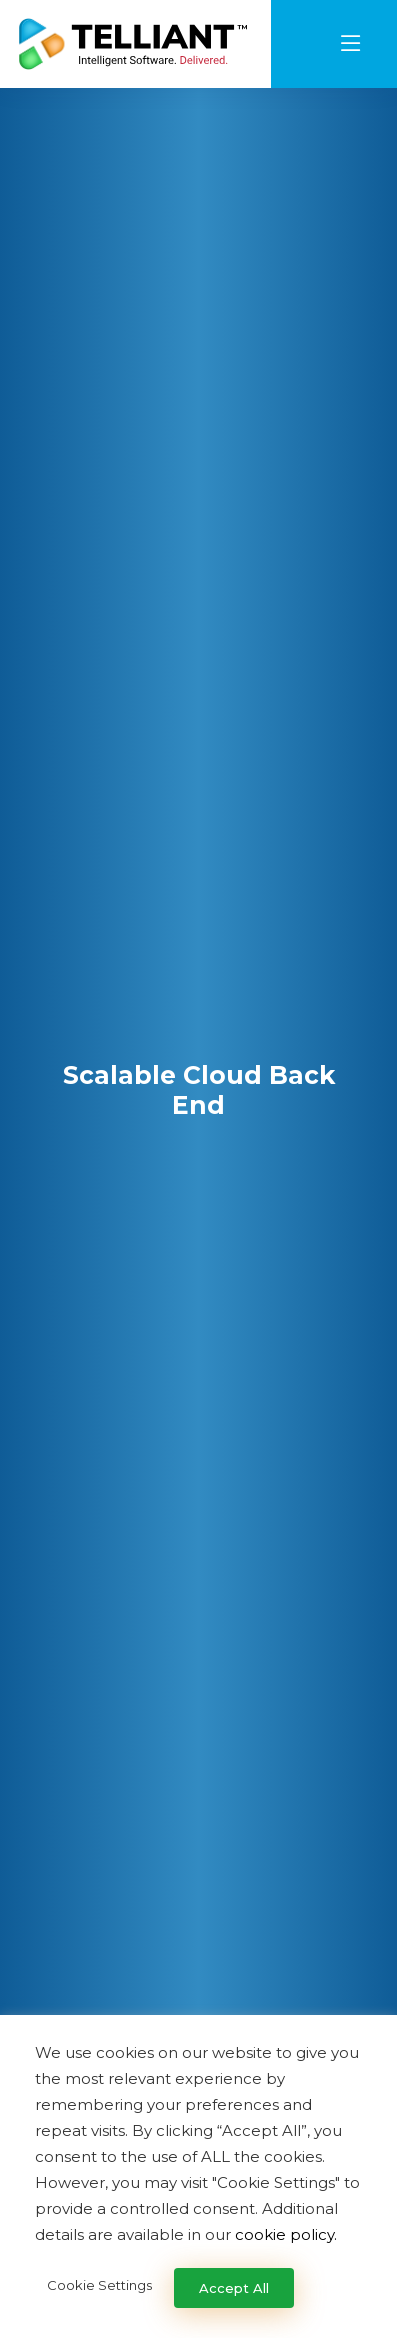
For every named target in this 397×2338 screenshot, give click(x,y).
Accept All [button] (234, 2288)
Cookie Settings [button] (99, 2285)
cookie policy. (286, 2234)
